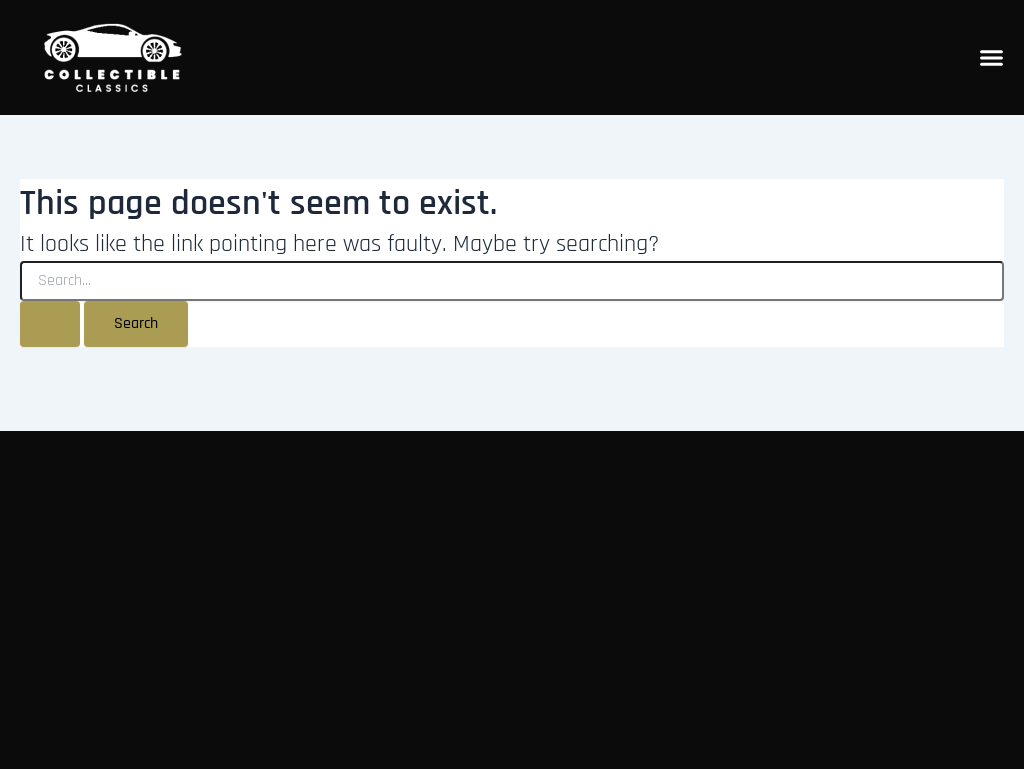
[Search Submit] (50, 324)
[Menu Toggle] (991, 57)
